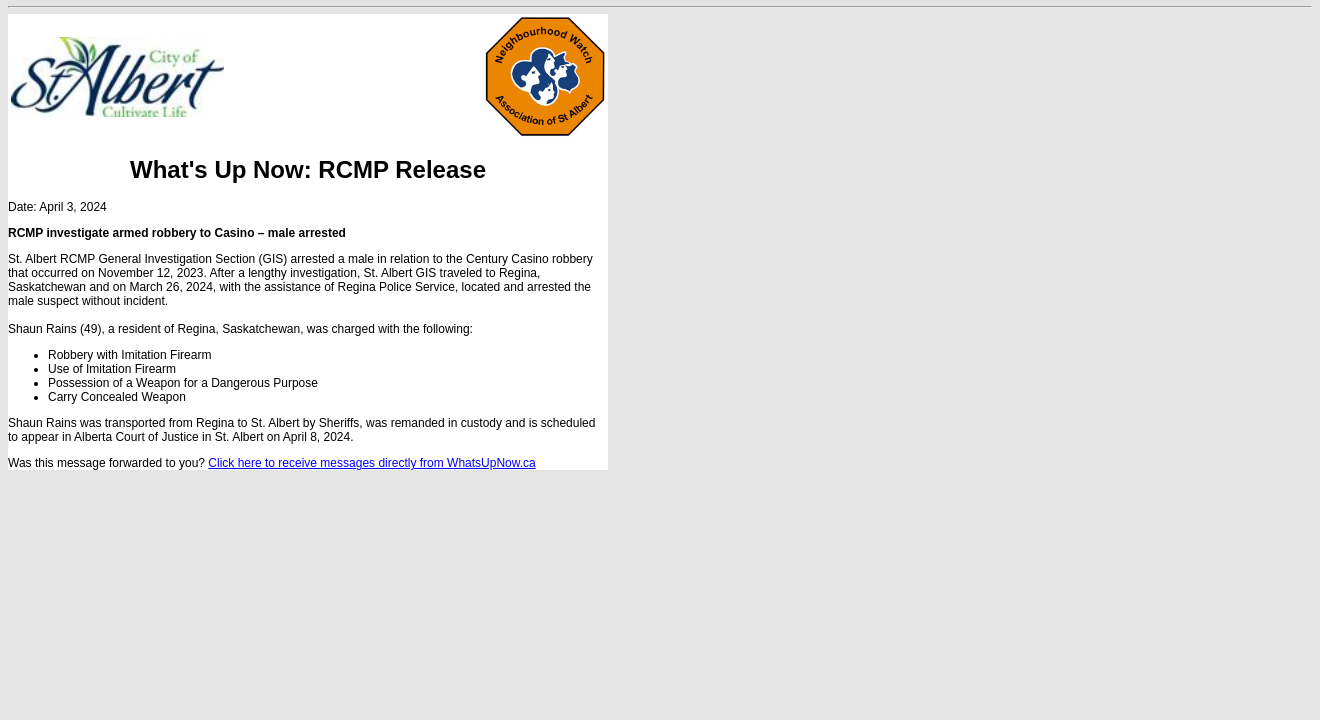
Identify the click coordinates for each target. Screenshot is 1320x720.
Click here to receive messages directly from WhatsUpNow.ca (371, 463)
